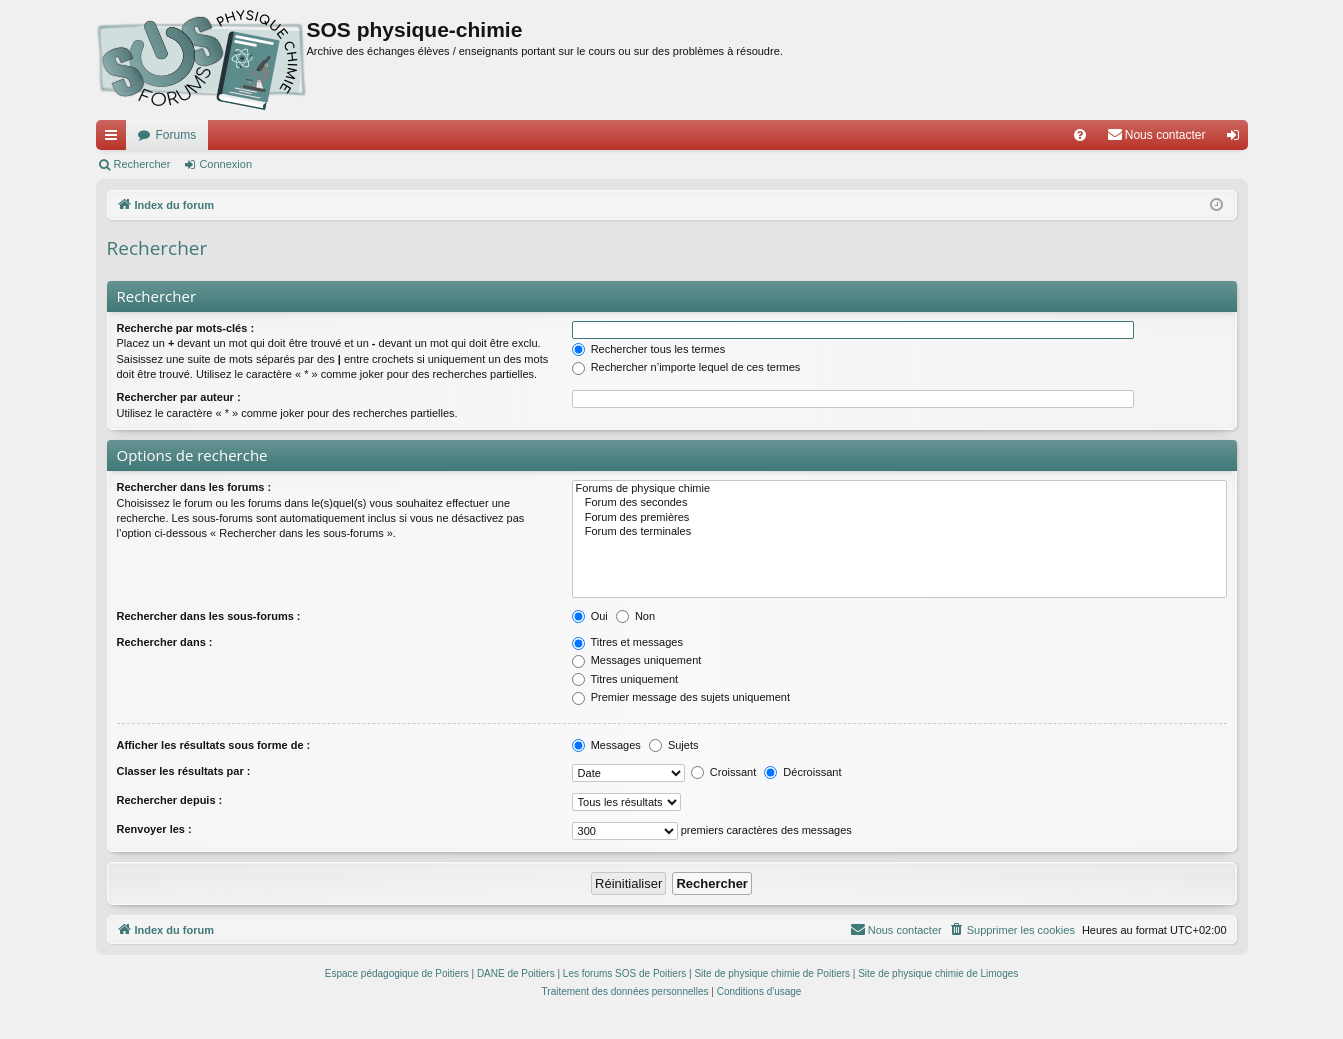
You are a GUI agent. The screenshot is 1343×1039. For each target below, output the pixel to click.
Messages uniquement (637, 660)
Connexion (225, 164)
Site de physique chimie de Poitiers (772, 973)
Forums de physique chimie (899, 489)
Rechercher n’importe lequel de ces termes (686, 367)
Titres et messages (627, 642)
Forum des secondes (899, 503)
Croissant (724, 772)
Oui (590, 616)
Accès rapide (115, 139)
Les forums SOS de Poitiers (624, 973)
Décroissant (802, 772)
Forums (176, 135)
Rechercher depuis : (170, 800)
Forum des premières (899, 518)
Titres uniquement (625, 679)
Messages (606, 745)
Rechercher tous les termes (649, 349)
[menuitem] (1080, 135)
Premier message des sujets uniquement (681, 697)
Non (635, 616)
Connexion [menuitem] (1236, 139)
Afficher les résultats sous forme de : (214, 745)
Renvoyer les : (154, 829)
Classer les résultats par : (184, 771)
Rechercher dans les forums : (194, 487)
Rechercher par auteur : (179, 397)
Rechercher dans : (165, 642)
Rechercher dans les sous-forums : (209, 616)
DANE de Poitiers (516, 973)
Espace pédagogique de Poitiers (397, 973)
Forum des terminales (899, 532)
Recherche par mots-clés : (186, 328)
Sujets (674, 745)
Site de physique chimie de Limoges (938, 973)
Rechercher (142, 164)
